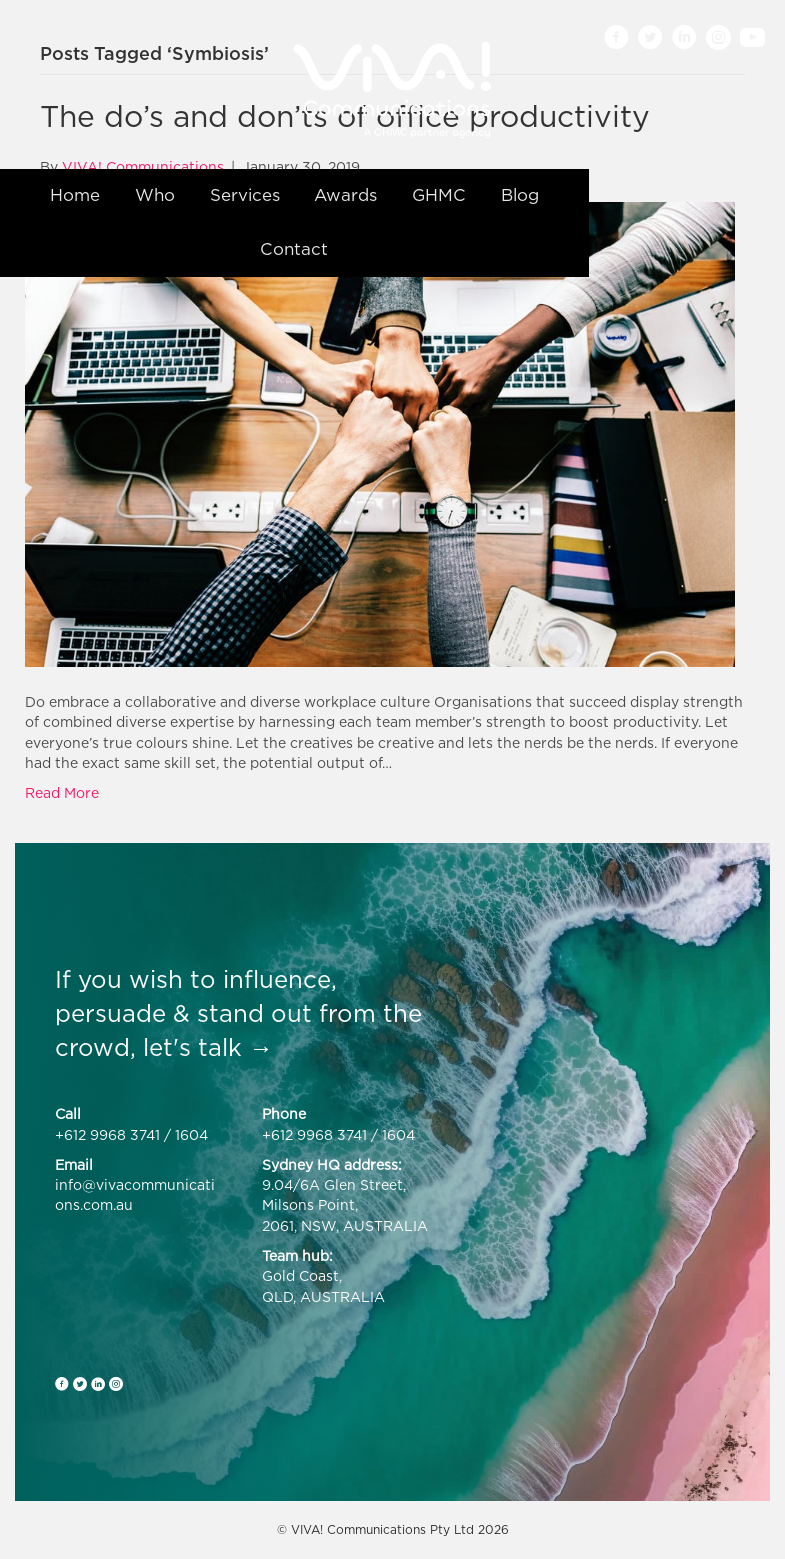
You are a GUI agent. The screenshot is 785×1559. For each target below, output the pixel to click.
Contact (294, 249)
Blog (520, 195)
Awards (345, 195)
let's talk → (208, 1047)
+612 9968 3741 (107, 1134)
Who (155, 195)
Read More (62, 792)
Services (245, 195)
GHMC (439, 195)
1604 (191, 1134)
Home (75, 195)
